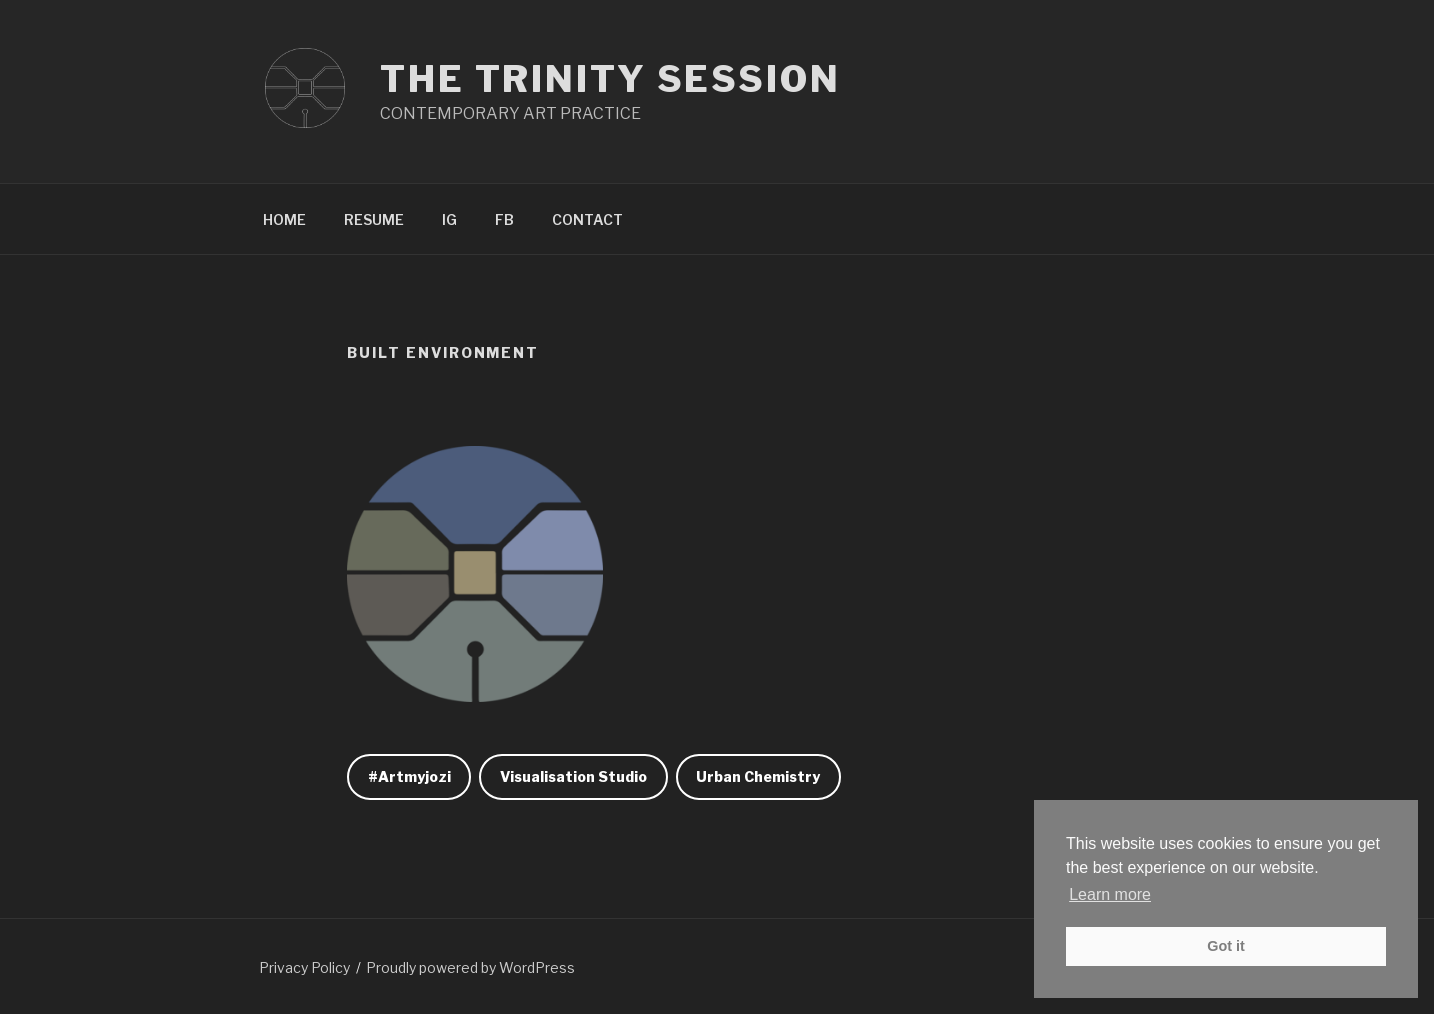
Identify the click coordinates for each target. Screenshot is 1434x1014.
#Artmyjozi (409, 776)
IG (449, 219)
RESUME (374, 219)
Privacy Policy (304, 967)
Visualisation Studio (573, 776)
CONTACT (587, 219)
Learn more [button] (1110, 894)
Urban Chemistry (758, 776)
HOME (284, 219)
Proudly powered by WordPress (470, 967)
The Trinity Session (610, 79)
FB (504, 219)
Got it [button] (1226, 946)
